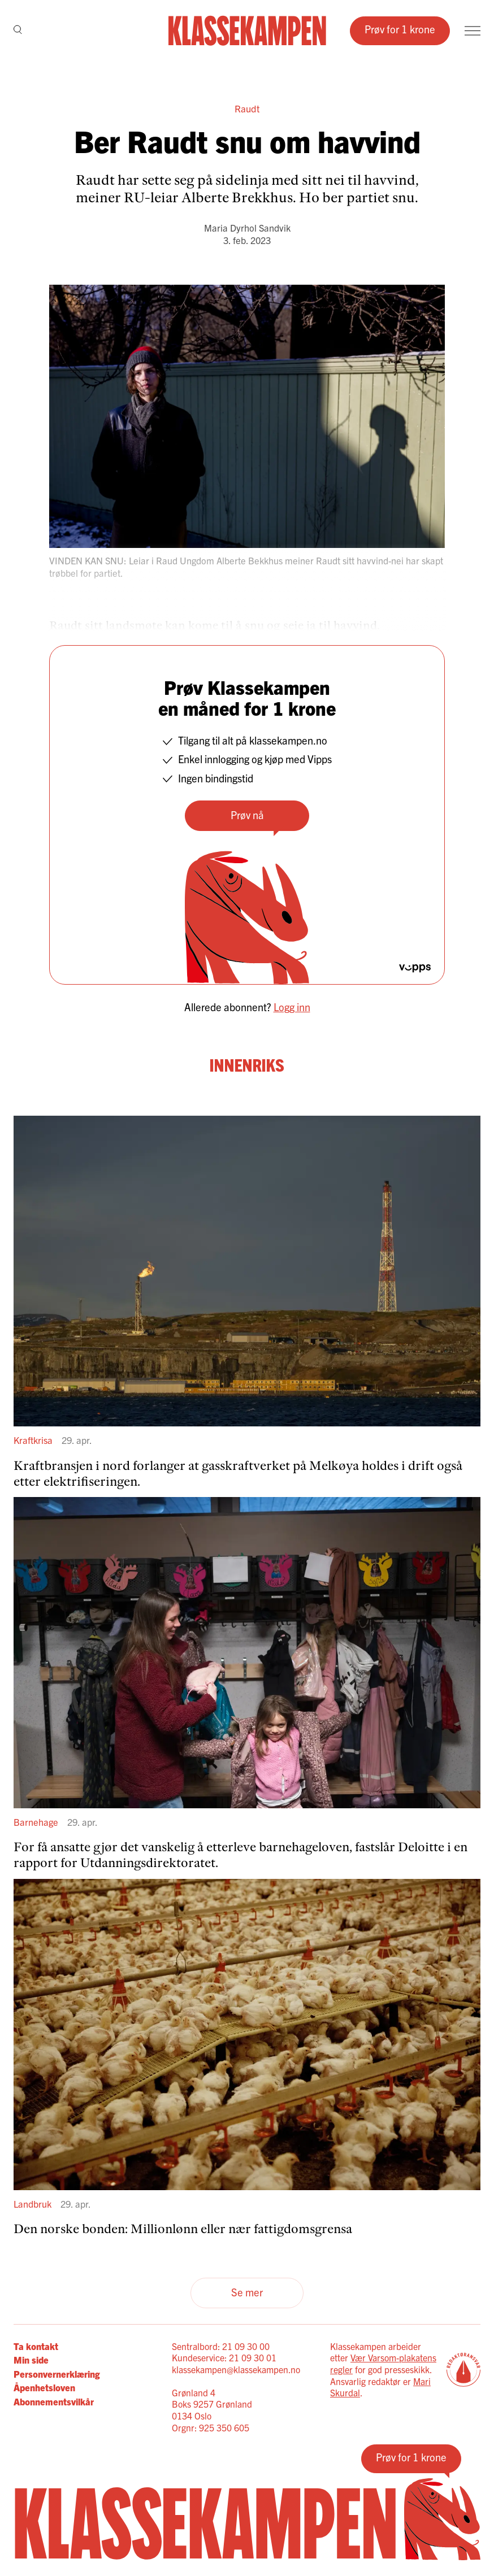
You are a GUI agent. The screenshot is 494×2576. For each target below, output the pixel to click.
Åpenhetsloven (44, 2387)
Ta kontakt (36, 2346)
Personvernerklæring (56, 2373)
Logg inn (292, 1006)
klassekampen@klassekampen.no (236, 2369)
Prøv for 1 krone (400, 29)
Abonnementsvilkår (54, 2401)
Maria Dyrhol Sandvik (247, 227)
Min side (31, 2359)
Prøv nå (247, 814)
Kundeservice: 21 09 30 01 (224, 2357)
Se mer (247, 2292)
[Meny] (472, 31)
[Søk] (18, 30)
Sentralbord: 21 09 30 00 (221, 2346)
